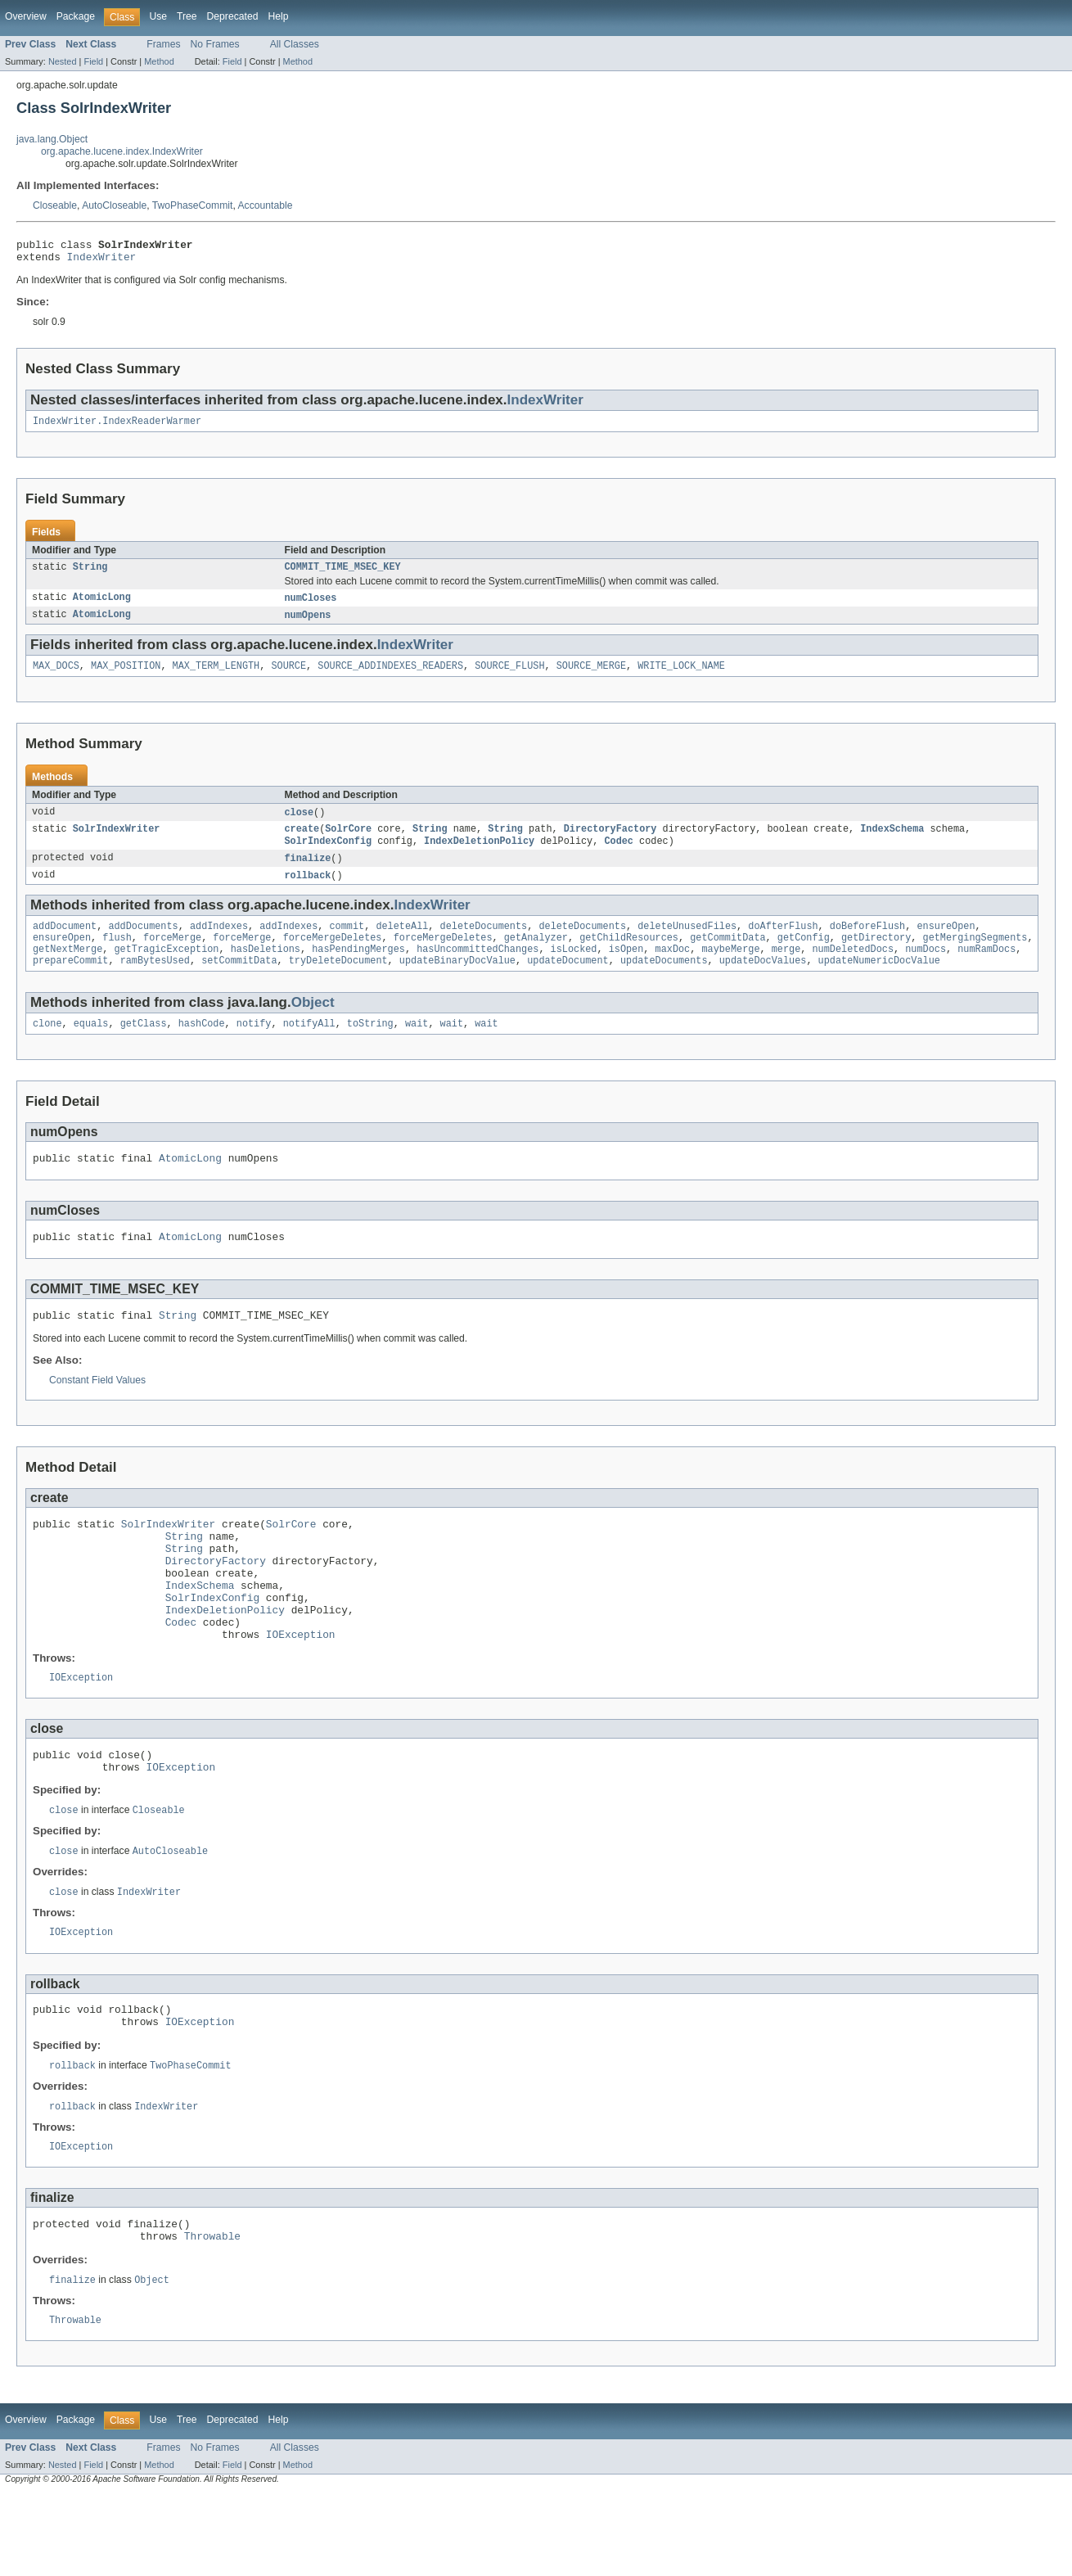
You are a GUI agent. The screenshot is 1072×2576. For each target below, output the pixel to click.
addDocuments (143, 943)
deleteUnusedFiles (686, 943)
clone (47, 1047)
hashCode (201, 1047)
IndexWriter (102, 261)
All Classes (294, 44)
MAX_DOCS (56, 676)
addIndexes (219, 943)
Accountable (265, 205)
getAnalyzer (536, 956)
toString (370, 1047)
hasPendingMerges (358, 970)
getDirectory (876, 956)
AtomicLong (102, 606)
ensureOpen (946, 943)
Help (278, 16)
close (299, 824)
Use (158, 16)
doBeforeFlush (867, 943)
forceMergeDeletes (332, 956)
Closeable (55, 205)
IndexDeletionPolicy (479, 855)
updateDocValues (763, 983)
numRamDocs (986, 970)
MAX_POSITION (125, 676)
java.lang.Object (52, 139)
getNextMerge (67, 970)
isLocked (574, 970)
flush (117, 956)
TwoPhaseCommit (192, 205)
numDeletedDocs (853, 970)
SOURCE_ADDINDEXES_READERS (390, 676)
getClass (143, 1047)
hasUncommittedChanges (477, 970)
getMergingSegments (974, 956)
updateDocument (568, 983)
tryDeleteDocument (338, 983)
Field (93, 61)
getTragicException (167, 970)
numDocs (925, 970)
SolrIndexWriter (116, 842)
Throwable (212, 2315)
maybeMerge (730, 970)
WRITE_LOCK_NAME (681, 676)
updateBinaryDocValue (457, 983)
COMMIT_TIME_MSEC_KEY (343, 574)
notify (254, 1047)
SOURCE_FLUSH (509, 676)
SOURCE (288, 676)
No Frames (215, 44)
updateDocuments (664, 983)
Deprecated (233, 16)
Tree (187, 16)
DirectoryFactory (610, 842)
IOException (301, 1690)
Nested (62, 61)
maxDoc (672, 970)
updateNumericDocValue (878, 983)
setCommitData (239, 983)
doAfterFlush (783, 943)
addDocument (65, 943)
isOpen (626, 970)
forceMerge (172, 956)
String (90, 574)
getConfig (803, 956)
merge (786, 970)
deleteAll (402, 943)
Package (75, 16)
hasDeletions (265, 970)
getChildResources (628, 956)
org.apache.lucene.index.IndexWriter (122, 151)
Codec (618, 855)
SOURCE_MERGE (591, 676)
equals (91, 1047)
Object (313, 1025)
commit (346, 943)
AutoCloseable (114, 205)
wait (416, 1047)
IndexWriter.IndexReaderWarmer (117, 427)
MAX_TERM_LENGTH (216, 676)
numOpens (308, 624)
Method (158, 61)
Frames (163, 44)
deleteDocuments (484, 943)
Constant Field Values (97, 1412)
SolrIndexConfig (328, 855)
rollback (308, 891)
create (302, 842)
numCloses (311, 606)
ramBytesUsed (155, 983)
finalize (308, 873)
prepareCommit (70, 983)
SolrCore (348, 842)
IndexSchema (892, 842)
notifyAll (309, 1047)
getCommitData (727, 956)
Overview (26, 16)
